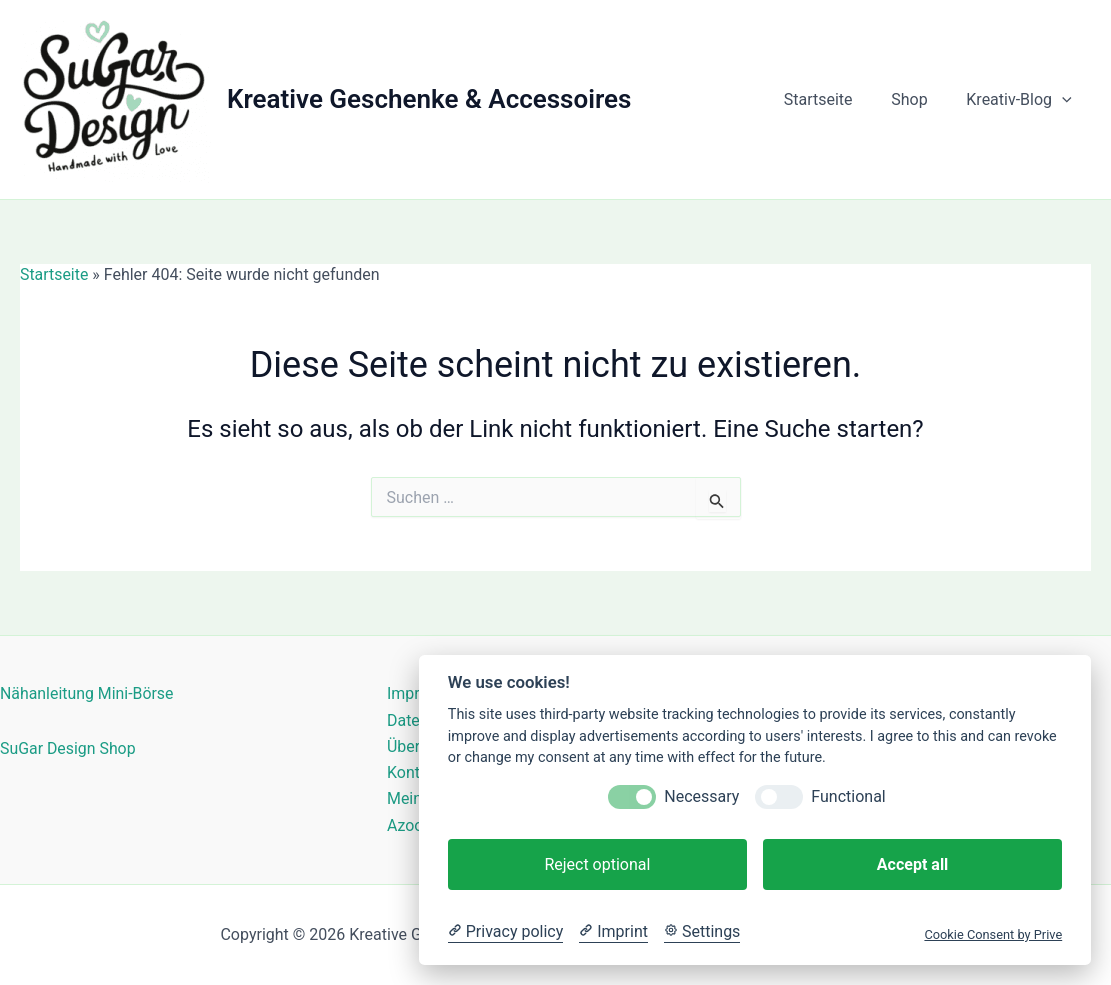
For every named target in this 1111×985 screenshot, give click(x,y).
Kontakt (414, 772)
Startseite (834, 99)
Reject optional (597, 864)
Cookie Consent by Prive (993, 934)
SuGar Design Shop (68, 747)
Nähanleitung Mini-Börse (87, 693)
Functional (848, 796)
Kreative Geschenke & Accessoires (429, 99)
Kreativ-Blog (1022, 100)
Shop (919, 99)
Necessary (701, 796)
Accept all (912, 864)
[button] (1065, 100)
